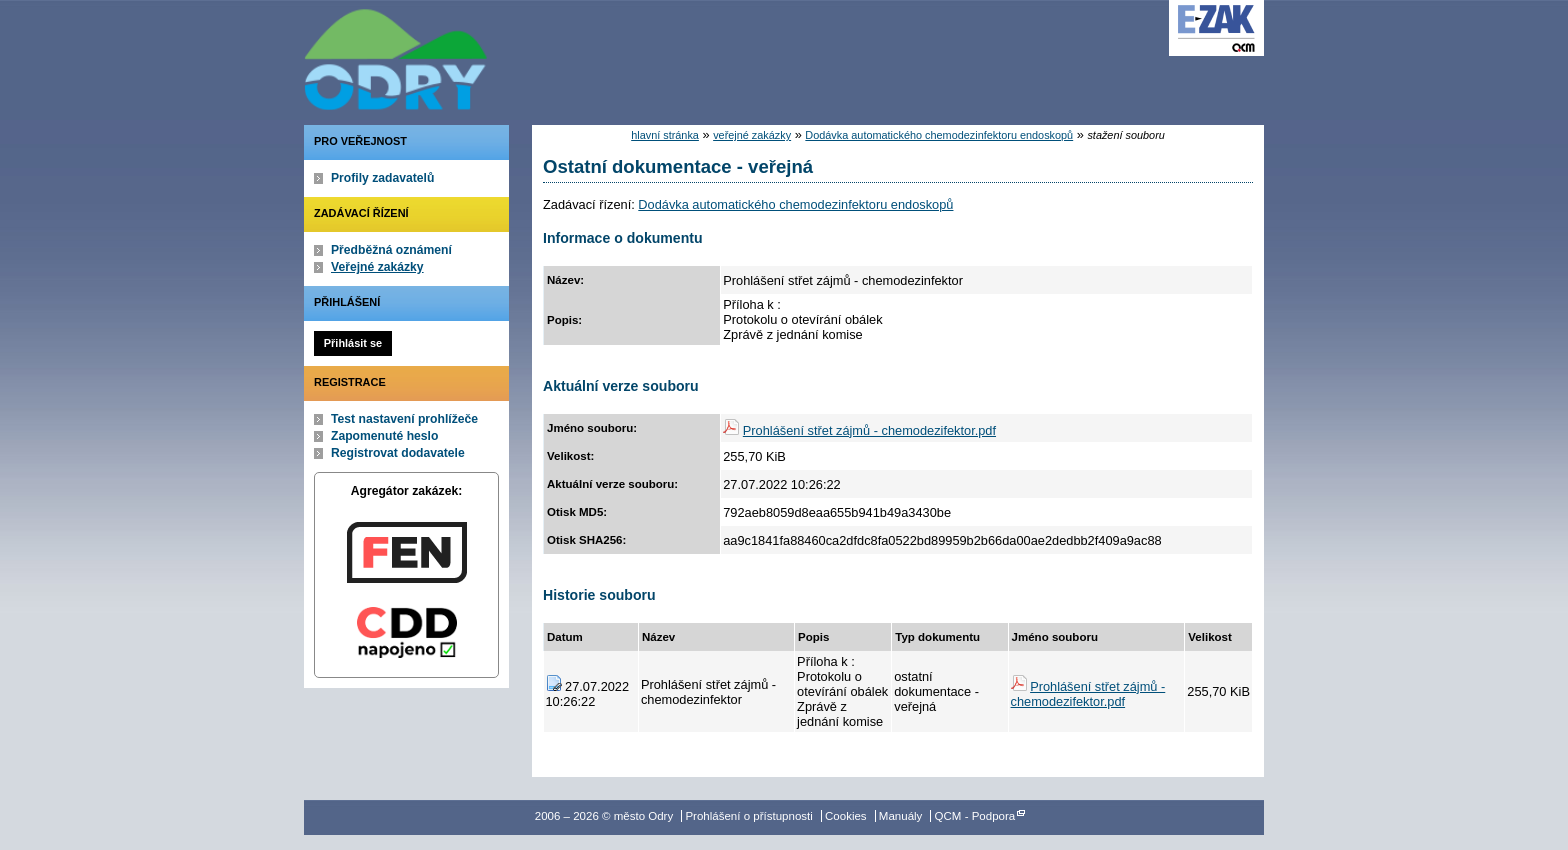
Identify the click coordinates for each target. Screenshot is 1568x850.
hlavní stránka (665, 135)
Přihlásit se (353, 343)
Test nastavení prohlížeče (404, 419)
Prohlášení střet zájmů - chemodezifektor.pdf (869, 430)
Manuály (901, 816)
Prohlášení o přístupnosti (748, 816)
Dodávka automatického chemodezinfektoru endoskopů (939, 135)
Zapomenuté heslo (384, 436)
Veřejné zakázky (377, 267)
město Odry (504, 55)
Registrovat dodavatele (398, 453)
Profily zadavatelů (382, 178)
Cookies (846, 816)
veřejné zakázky (752, 135)
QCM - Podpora (975, 816)
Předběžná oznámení (391, 250)
